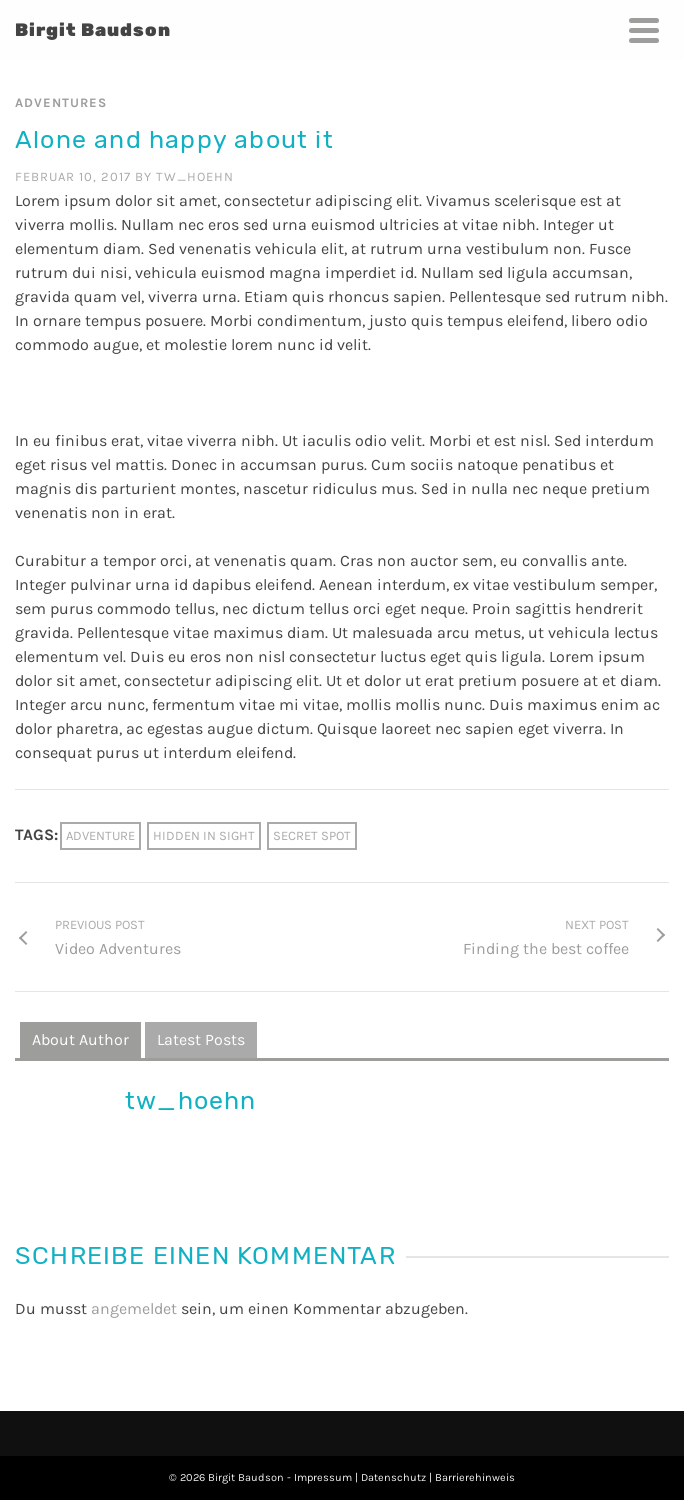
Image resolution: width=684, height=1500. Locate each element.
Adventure (100, 835)
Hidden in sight (204, 835)
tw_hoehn (195, 176)
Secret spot (312, 835)
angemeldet (134, 1308)
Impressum (323, 1477)
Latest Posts (201, 1039)
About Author (80, 1039)
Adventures (61, 102)
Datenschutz (393, 1477)
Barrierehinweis (475, 1477)
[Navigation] (644, 30)
